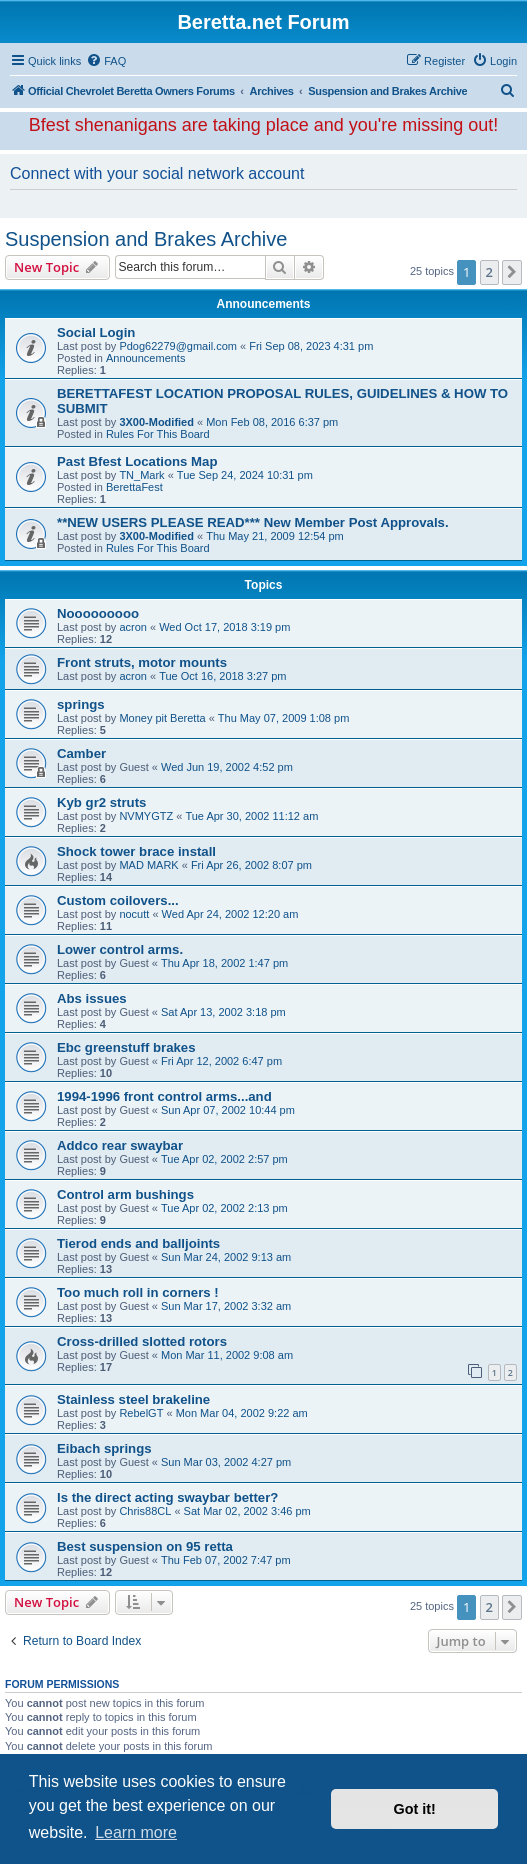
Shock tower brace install (136, 851)
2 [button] (489, 272)
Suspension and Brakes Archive (146, 239)
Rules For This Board (158, 434)
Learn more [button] (136, 1832)
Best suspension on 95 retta (145, 1546)
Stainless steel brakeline (133, 1399)
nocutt (134, 914)
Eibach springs (104, 1448)
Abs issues (92, 998)
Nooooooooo (98, 613)
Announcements (146, 358)
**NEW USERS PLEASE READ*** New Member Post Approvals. (253, 522)
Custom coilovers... (118, 900)
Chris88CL (145, 1511)
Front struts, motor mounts (142, 662)
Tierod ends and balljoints (138, 1243)
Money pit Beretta (162, 718)
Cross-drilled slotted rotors (142, 1341)
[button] (512, 272)
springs (81, 704)
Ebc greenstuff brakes (126, 1047)
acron (133, 627)
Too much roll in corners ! (138, 1292)
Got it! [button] (415, 1809)
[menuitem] (106, 61)
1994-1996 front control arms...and (164, 1096)
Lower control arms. (120, 949)
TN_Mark (141, 475)
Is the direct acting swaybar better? (167, 1497)
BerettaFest (134, 487)
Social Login (96, 332)
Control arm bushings (125, 1194)
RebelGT (141, 1413)
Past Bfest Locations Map (137, 461)
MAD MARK (148, 865)
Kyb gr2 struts (101, 802)
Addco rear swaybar (120, 1145)
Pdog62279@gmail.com (178, 346)
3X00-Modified (156, 422)
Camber (81, 753)
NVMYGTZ (146, 816)
